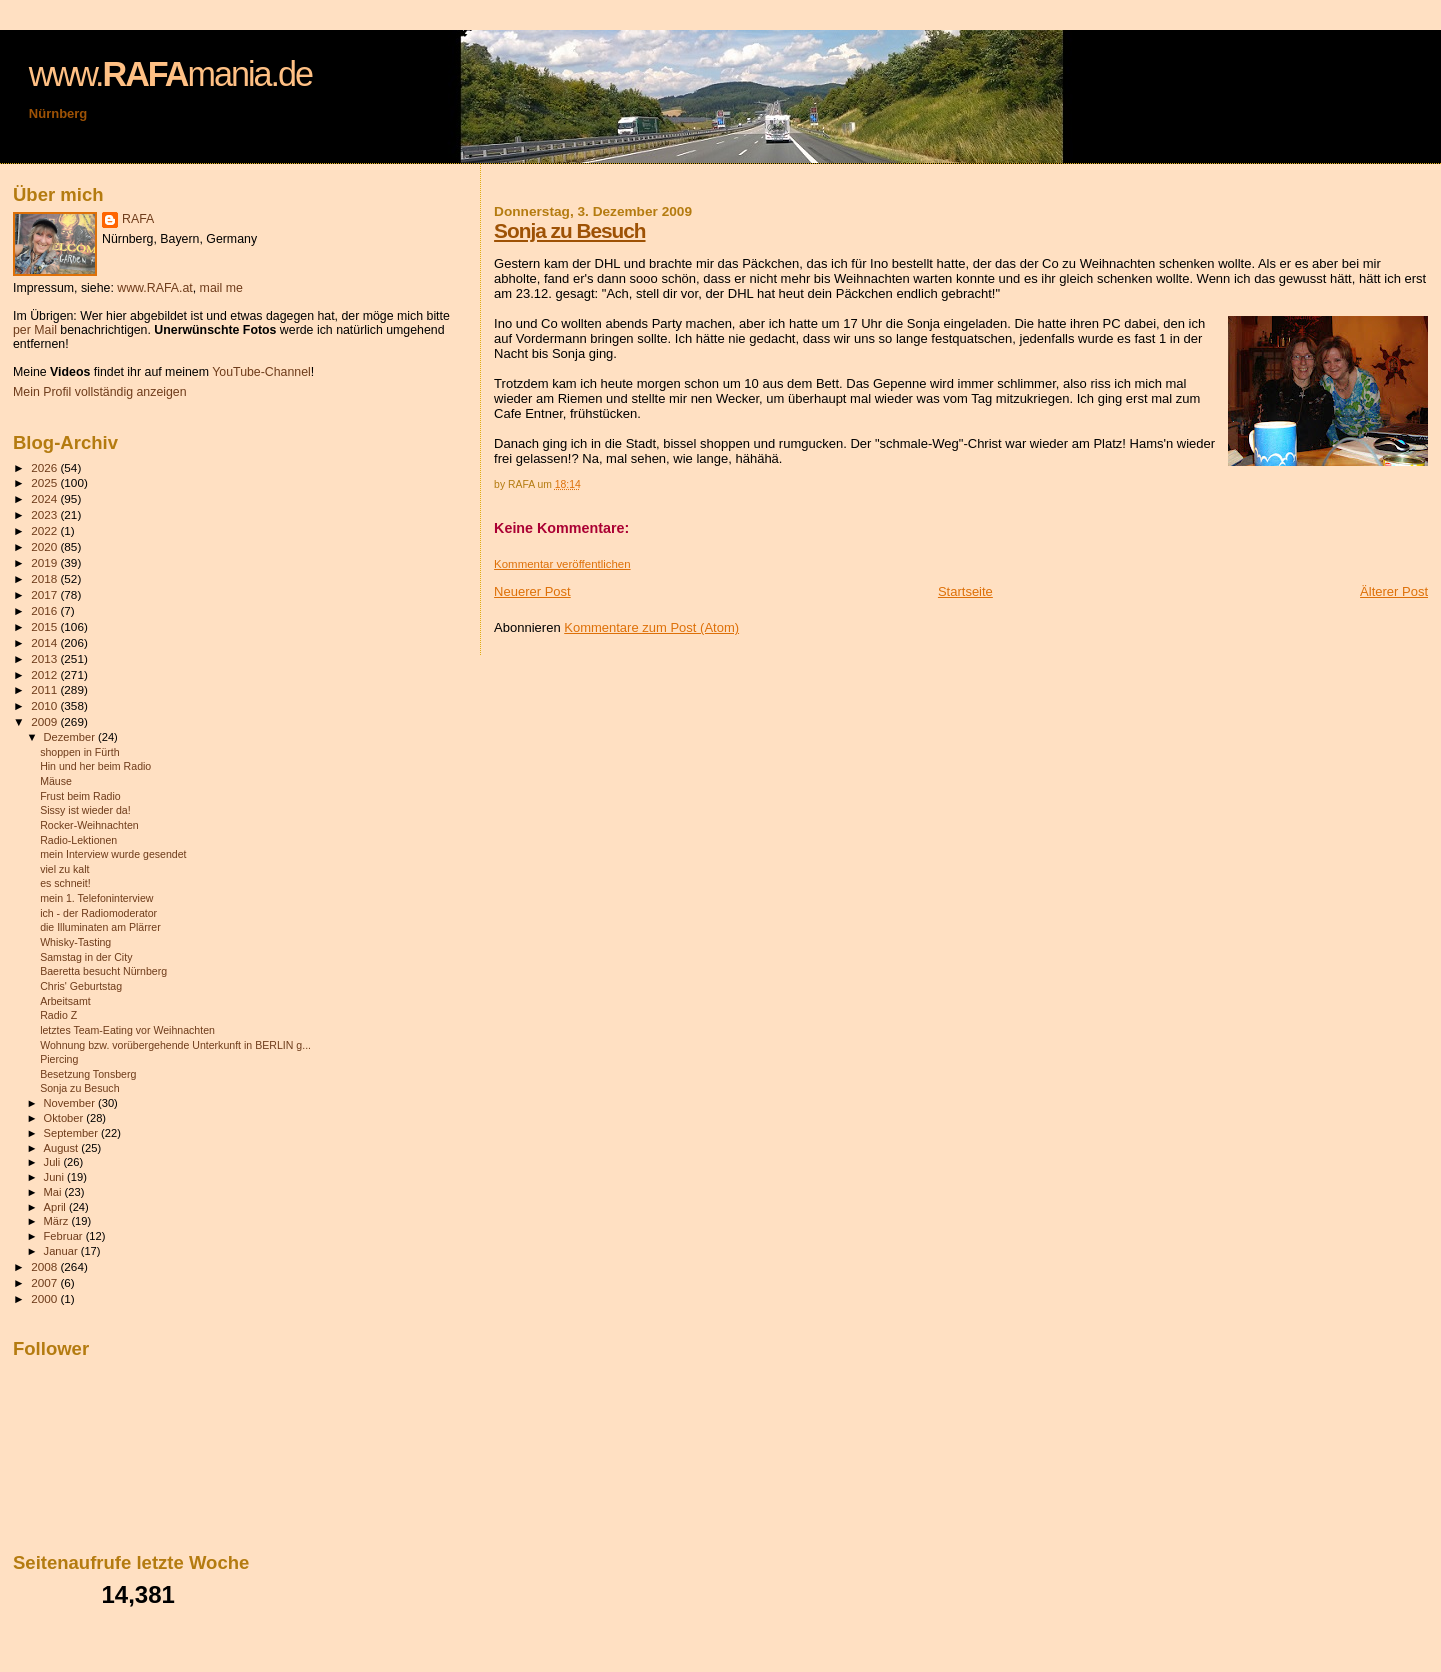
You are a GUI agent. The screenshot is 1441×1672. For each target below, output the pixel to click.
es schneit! (65, 883)
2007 (45, 1282)
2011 (45, 689)
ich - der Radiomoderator (98, 913)
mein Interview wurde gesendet (113, 854)
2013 (45, 658)
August (63, 1148)
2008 (45, 1266)
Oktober (65, 1118)
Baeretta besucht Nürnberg (103, 971)
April (56, 1207)
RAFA (138, 219)
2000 (45, 1298)
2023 (45, 514)
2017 (45, 594)
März (58, 1221)
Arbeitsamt (65, 1001)
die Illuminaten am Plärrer (100, 927)
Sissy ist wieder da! (85, 810)
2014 (45, 642)
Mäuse (56, 781)
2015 (45, 626)
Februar (65, 1236)
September (73, 1133)
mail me (221, 288)
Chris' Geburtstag (81, 986)
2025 (45, 482)
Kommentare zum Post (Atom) (651, 627)
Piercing (59, 1059)
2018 (45, 578)
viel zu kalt (64, 869)
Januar (62, 1251)
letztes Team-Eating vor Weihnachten (127, 1030)
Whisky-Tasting (75, 942)
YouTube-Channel (261, 372)
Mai (54, 1192)
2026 (45, 467)
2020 (45, 546)
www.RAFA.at (154, 288)
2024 (45, 498)
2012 (45, 674)
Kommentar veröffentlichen (562, 564)
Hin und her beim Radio (95, 766)
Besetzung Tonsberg (88, 1074)
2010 (45, 705)
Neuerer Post (532, 591)
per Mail (35, 330)
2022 (45, 530)
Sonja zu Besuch (569, 230)
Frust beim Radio (80, 796)
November (71, 1103)
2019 (45, 562)
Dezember (71, 737)
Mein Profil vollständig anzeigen (100, 392)
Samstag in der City (86, 957)
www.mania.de (170, 74)
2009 (45, 721)
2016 (45, 610)
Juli (54, 1162)
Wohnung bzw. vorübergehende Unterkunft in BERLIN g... (175, 1045)
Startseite (965, 591)
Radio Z (58, 1015)
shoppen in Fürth (79, 752)
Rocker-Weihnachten (89, 825)
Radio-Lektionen (78, 840)
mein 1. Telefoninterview (96, 898)
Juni (56, 1177)
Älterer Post (1394, 591)
